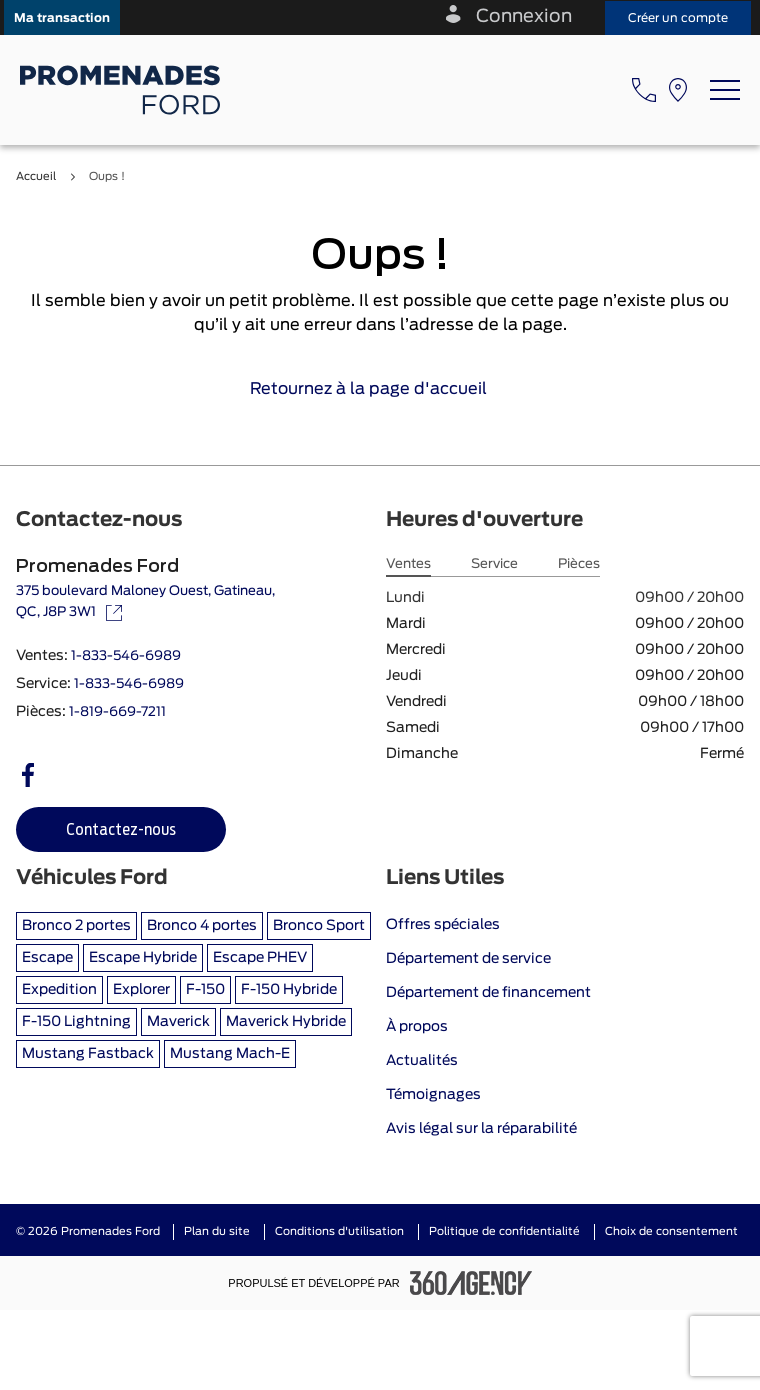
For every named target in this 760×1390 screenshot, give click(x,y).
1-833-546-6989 (126, 656)
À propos (417, 1027)
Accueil (36, 176)
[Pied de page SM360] (471, 1283)
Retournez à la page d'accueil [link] (380, 389)
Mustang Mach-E (230, 1054)
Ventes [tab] (408, 564)
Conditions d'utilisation (339, 1231)
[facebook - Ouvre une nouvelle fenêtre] (28, 775)
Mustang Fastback (88, 1054)
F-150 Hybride (289, 990)
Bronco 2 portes (76, 926)
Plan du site (217, 1231)
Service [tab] (494, 564)
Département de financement (488, 993)
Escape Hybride (143, 958)
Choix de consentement (671, 1231)
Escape (47, 958)
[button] (62, 17)
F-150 (205, 990)
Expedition (59, 990)
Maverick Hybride (286, 1022)
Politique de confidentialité (504, 1231)
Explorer (141, 990)
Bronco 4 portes (202, 926)
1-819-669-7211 (117, 712)
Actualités (422, 1061)
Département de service (468, 959)
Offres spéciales (443, 925)
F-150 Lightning (76, 1022)
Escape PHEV (260, 958)
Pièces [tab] (579, 564)
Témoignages (433, 1095)
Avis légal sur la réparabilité (481, 1129)
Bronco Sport (319, 926)
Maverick (178, 1022)
